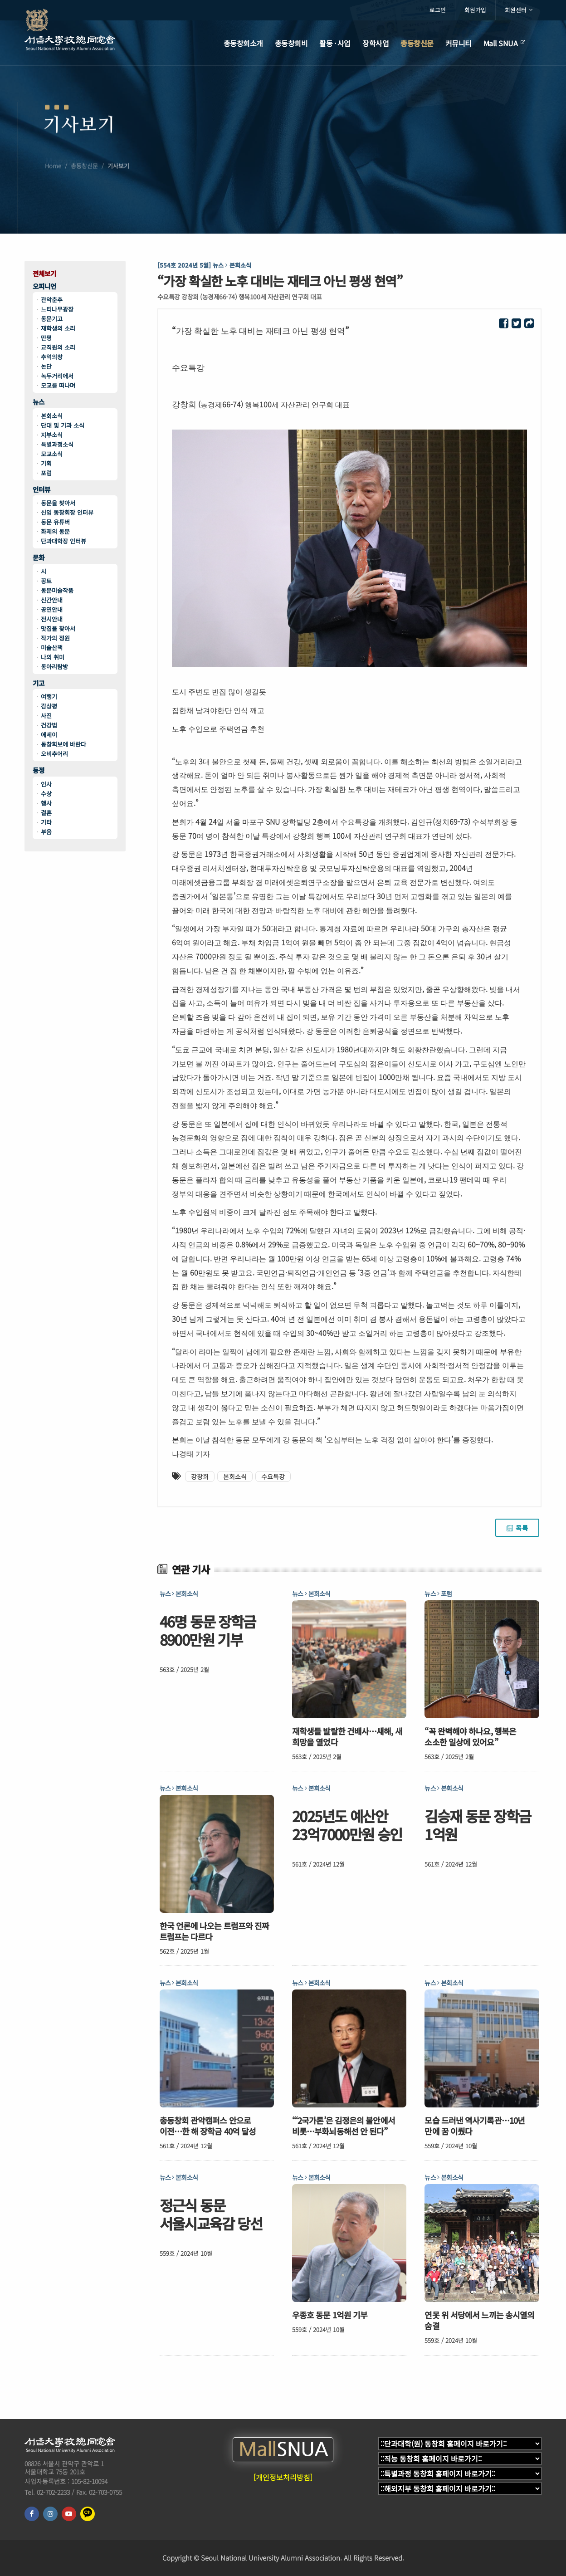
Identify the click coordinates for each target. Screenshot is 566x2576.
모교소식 (52, 454)
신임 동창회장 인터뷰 (67, 512)
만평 (46, 338)
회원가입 (475, 9)
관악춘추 (52, 300)
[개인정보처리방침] (283, 2477)
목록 (517, 1527)
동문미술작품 (57, 590)
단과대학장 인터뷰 (63, 541)
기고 (38, 683)
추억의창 (52, 357)
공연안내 (52, 609)
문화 (38, 557)
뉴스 (38, 402)
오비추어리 (54, 754)
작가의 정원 (55, 638)
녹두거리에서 (57, 376)
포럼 (46, 473)
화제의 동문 (55, 531)
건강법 (49, 725)
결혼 (46, 813)
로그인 (437, 9)
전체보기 (44, 273)
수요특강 (273, 1476)
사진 (46, 716)
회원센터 (518, 10)
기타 (46, 822)
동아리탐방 (54, 667)
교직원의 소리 (58, 347)
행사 (46, 803)
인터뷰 (41, 489)
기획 (46, 463)
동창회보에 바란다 (63, 744)
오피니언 (44, 286)
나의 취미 (52, 657)
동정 (38, 770)
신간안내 (52, 600)
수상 (46, 794)
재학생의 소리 (58, 328)
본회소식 (52, 416)
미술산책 (52, 647)
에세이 (49, 735)
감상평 (49, 706)
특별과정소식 (57, 444)
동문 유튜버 (55, 522)
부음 (46, 832)
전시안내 (52, 619)
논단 (46, 366)
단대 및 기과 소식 (62, 425)
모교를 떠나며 (58, 385)
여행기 (49, 696)
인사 (46, 784)
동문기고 (52, 319)
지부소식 (52, 435)
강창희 (200, 1476)
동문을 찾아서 (58, 503)
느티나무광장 (57, 309)
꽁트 (46, 581)
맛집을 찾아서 (58, 628)
